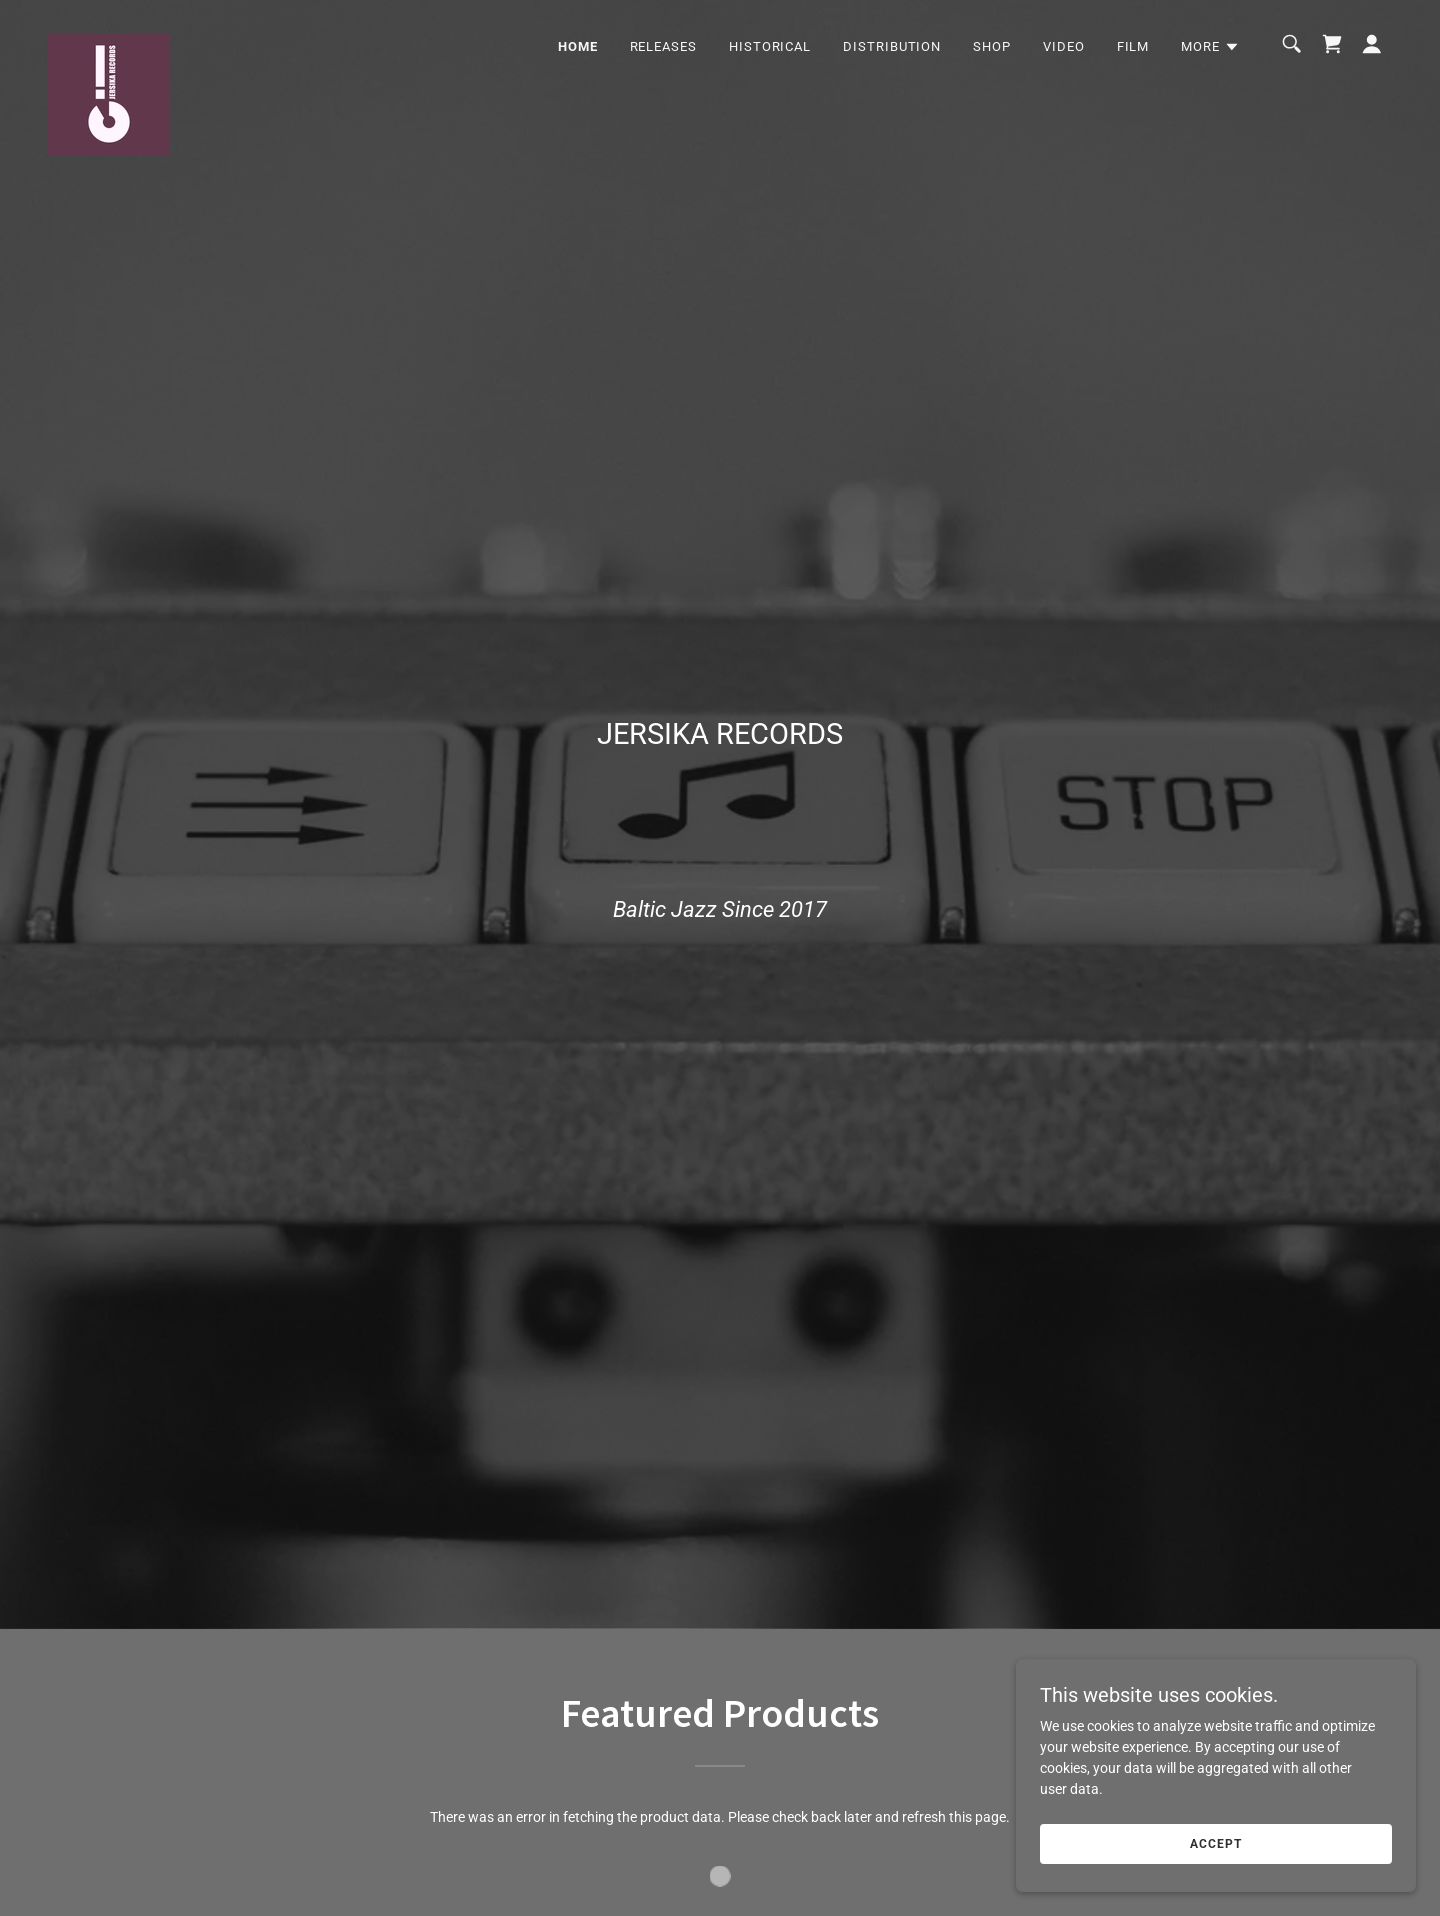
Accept (1215, 1858)
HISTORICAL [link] (770, 46)
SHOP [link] (992, 46)
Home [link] (578, 46)
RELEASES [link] (663, 46)
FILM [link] (1133, 46)
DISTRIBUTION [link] (892, 46)
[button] (1210, 47)
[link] (109, 40)
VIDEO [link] (1064, 46)
